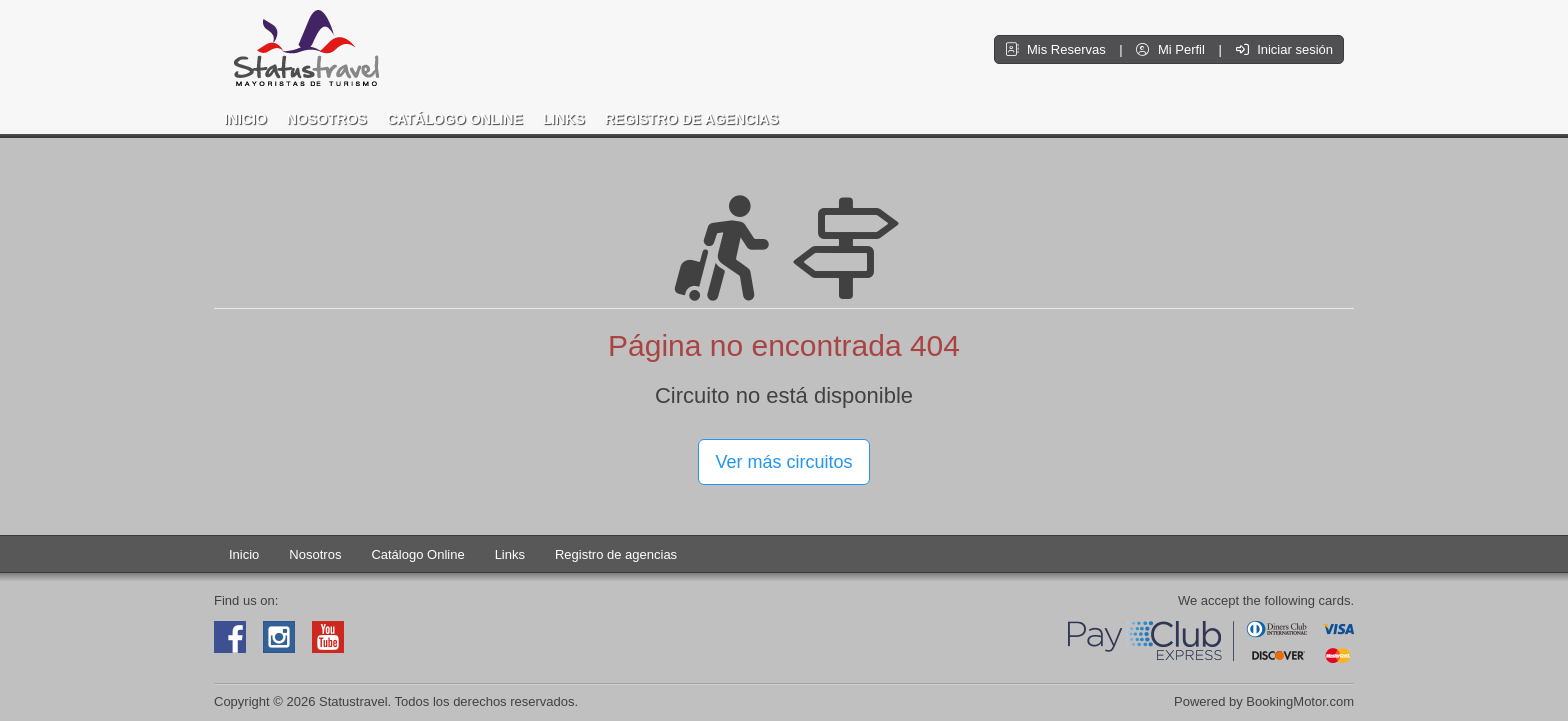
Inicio (245, 119)
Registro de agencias (692, 119)
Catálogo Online (455, 119)
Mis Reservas (1057, 49)
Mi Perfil (1172, 49)
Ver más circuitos (783, 462)
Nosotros (327, 119)
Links (564, 119)
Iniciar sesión (1284, 49)
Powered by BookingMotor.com (1264, 701)
